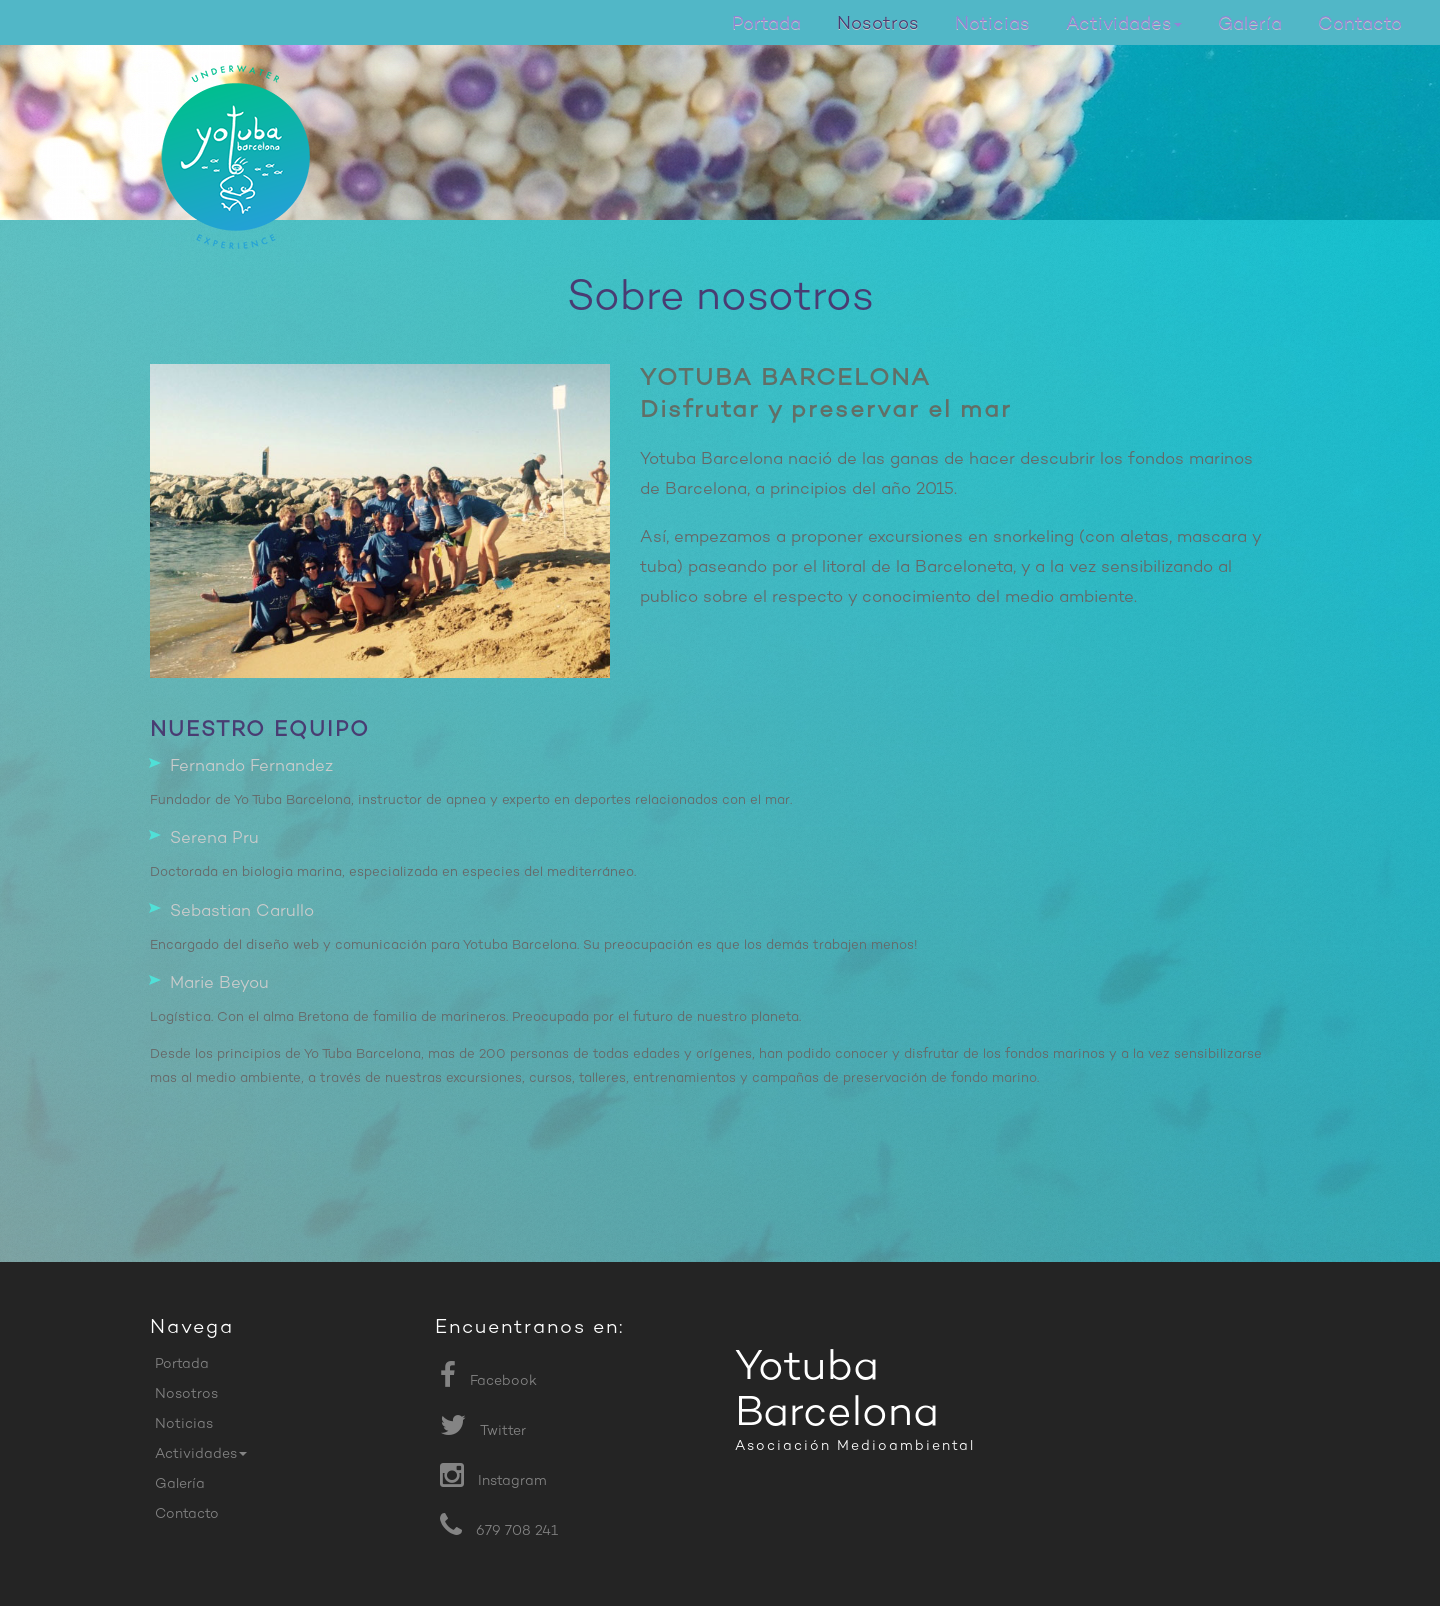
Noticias (992, 25)
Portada (766, 25)
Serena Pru (214, 839)
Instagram (512, 1481)
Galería (1250, 25)
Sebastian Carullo (242, 912)
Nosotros (878, 25)
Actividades (1124, 25)
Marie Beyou (219, 984)
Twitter (503, 1431)
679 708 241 (517, 1531)
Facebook (503, 1381)
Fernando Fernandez (251, 767)
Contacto (1360, 25)
